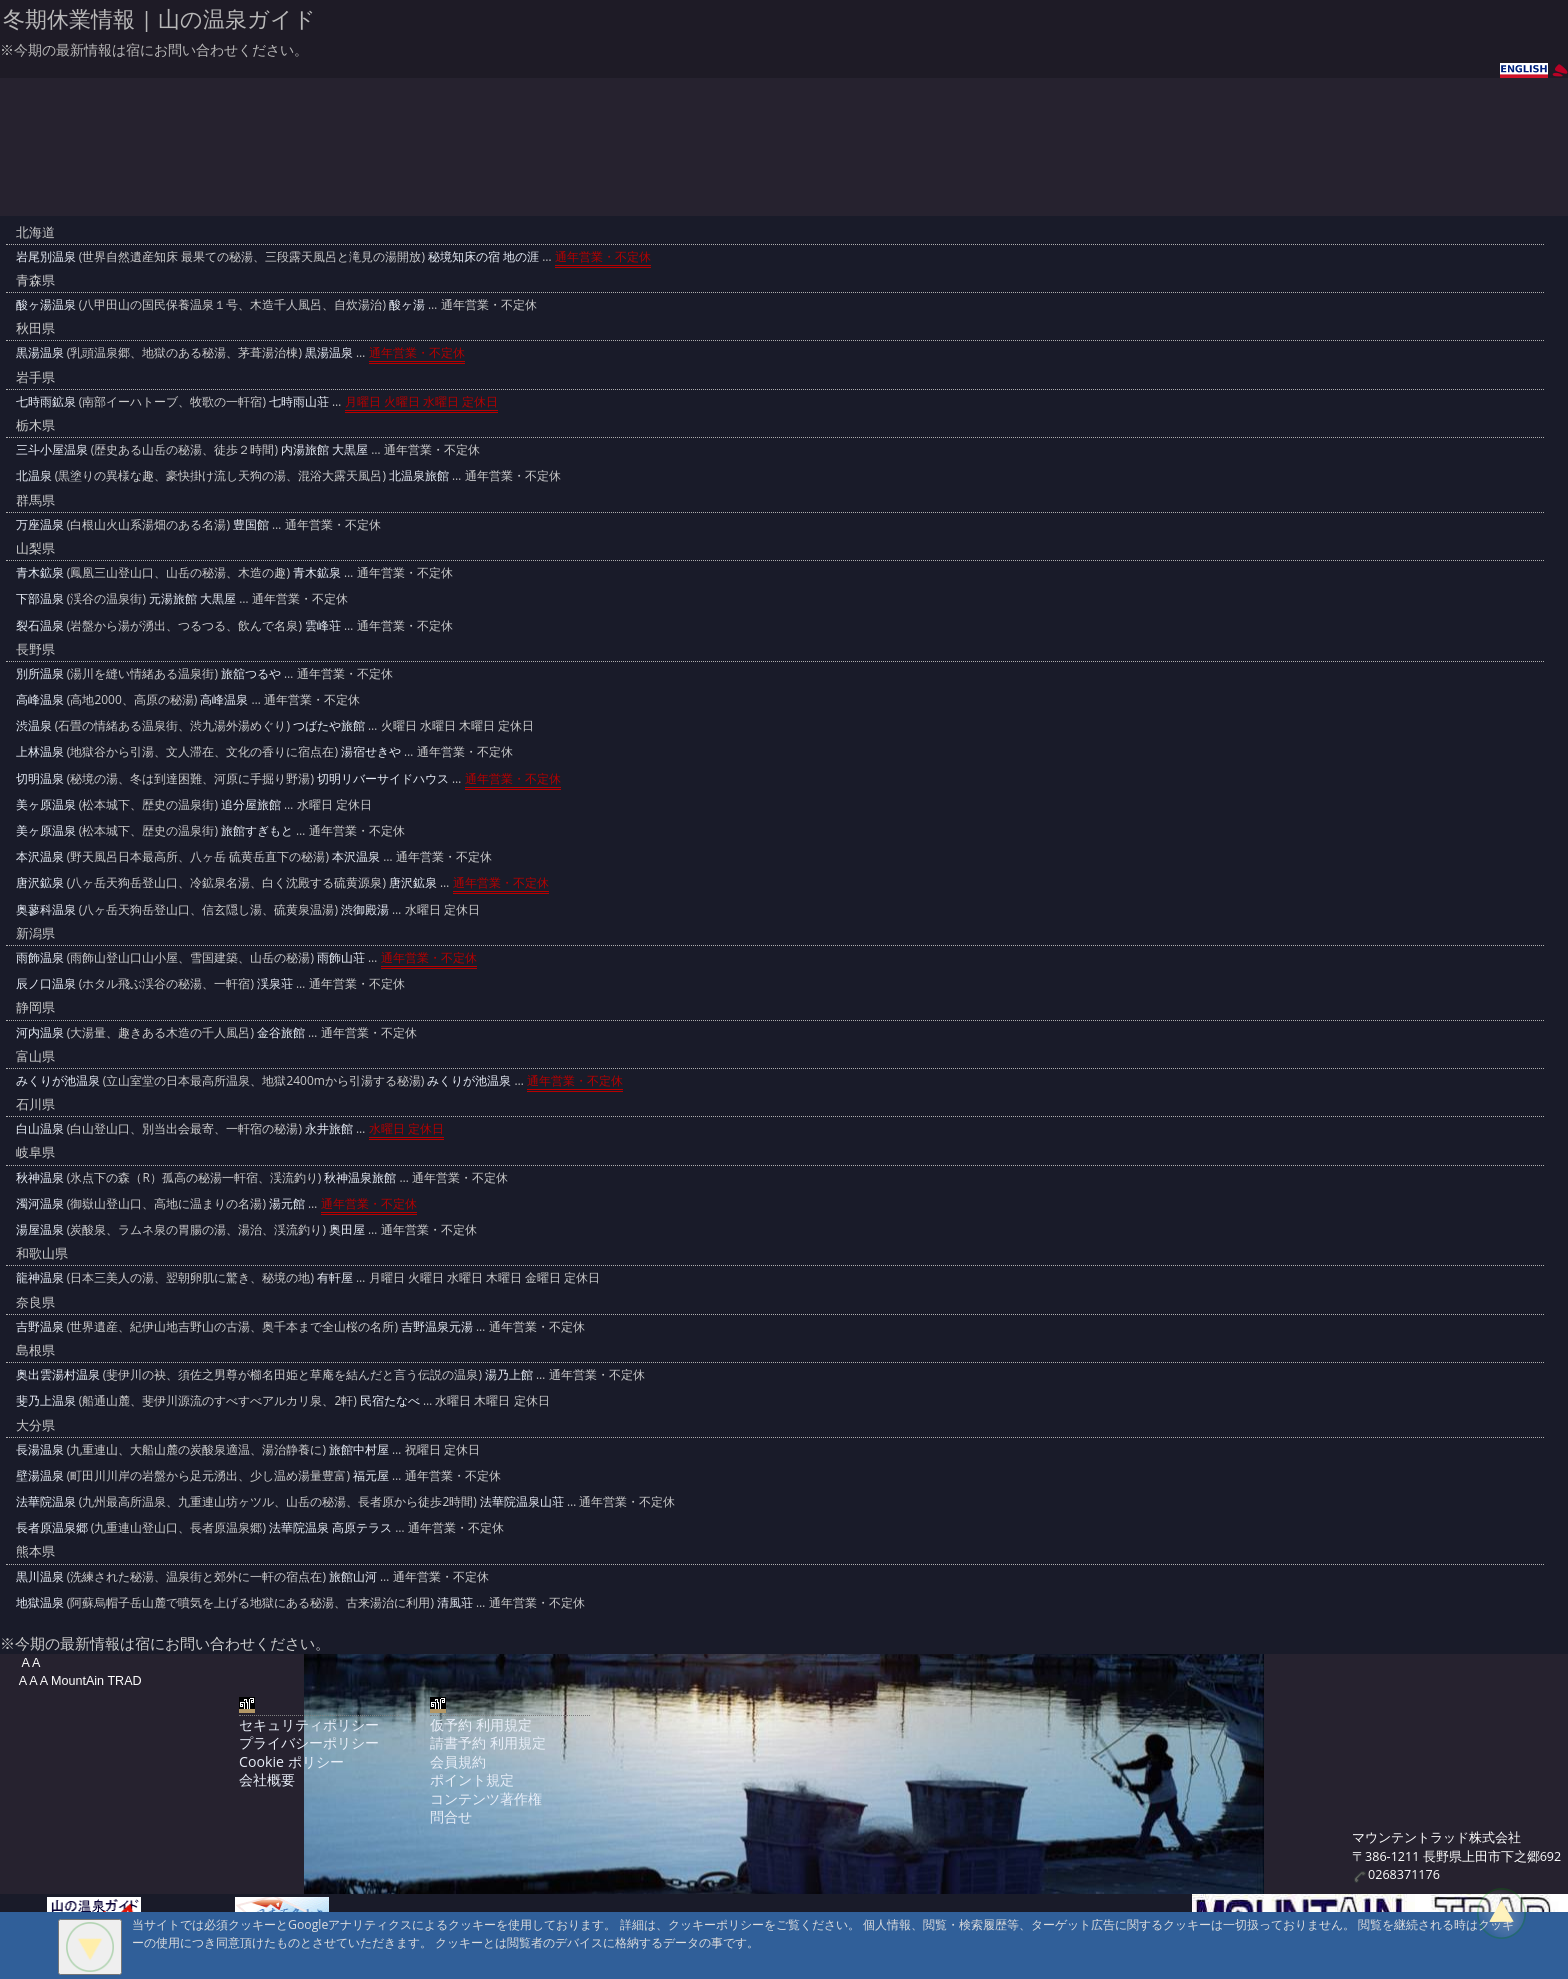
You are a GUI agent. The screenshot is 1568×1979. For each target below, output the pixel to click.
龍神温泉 (40, 1277)
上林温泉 (40, 751)
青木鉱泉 (40, 572)
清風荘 (455, 1602)
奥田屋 (347, 1229)
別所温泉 (40, 673)
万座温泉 (40, 524)
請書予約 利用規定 (488, 1742)
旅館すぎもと (257, 830)
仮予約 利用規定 (481, 1724)
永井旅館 (329, 1128)
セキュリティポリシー (309, 1724)
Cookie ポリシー (291, 1761)
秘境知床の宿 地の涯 (483, 256)
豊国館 (251, 524)
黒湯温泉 (40, 352)
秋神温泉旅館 (360, 1177)
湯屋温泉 (40, 1229)
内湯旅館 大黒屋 (324, 449)
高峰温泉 (40, 699)
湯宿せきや (371, 751)
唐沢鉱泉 (40, 882)
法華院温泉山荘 (522, 1501)
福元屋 (371, 1475)
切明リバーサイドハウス (383, 778)
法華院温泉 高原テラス (330, 1527)
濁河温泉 (40, 1203)
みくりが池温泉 (58, 1080)
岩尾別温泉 (46, 256)
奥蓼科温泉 (46, 909)
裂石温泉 (40, 625)
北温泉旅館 (419, 475)
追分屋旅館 (251, 804)
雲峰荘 (323, 625)
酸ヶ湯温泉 (46, 304)
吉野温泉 (40, 1326)
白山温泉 (40, 1128)
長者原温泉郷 (52, 1527)
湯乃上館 (509, 1374)
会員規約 (458, 1761)
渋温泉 (34, 725)
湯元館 (287, 1203)
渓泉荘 (275, 983)
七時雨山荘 (299, 401)
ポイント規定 (472, 1779)
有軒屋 (335, 1277)
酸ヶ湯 (407, 304)
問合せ (451, 1816)
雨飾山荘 (341, 957)
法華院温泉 (46, 1501)
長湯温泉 (40, 1449)
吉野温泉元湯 (437, 1326)
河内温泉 (40, 1032)
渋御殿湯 (365, 909)
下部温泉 (40, 598)
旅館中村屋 (359, 1449)
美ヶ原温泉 (46, 804)
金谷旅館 (281, 1032)
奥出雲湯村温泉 (58, 1374)
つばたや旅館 (329, 725)
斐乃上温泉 (46, 1400)
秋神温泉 (40, 1177)
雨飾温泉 (40, 957)
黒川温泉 (40, 1576)
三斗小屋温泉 (52, 449)
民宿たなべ (390, 1400)
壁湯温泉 (40, 1475)
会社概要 (267, 1779)
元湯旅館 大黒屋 (192, 598)
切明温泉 (40, 778)
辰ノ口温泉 (46, 983)
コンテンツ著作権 (486, 1798)
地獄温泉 (40, 1602)
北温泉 (34, 475)
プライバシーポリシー (309, 1742)
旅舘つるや (251, 673)
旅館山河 (353, 1576)
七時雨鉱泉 (46, 401)
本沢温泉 (40, 856)
